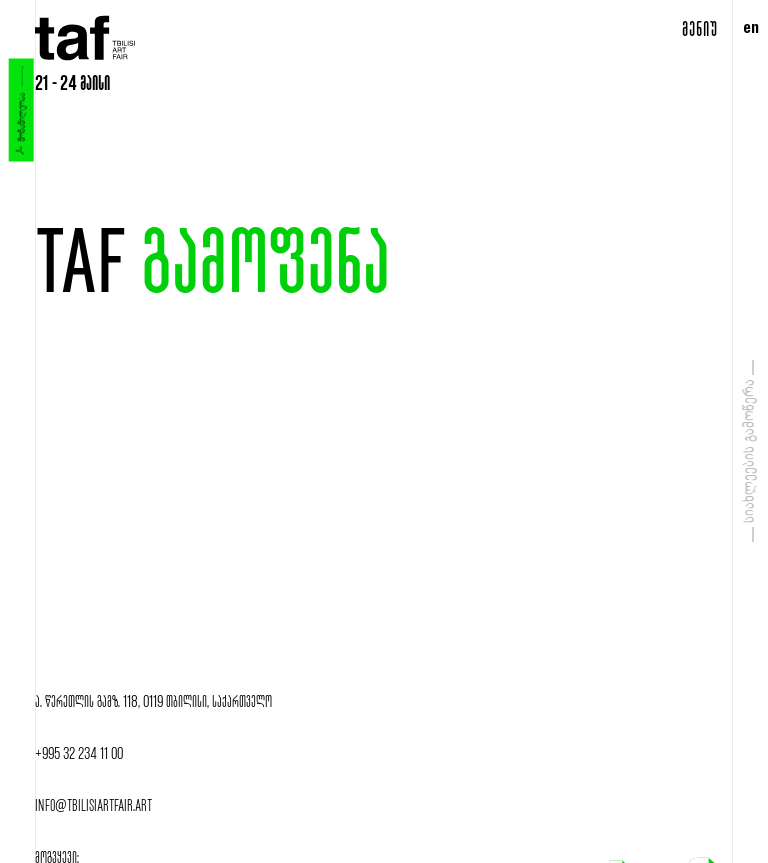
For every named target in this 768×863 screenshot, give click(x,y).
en (751, 30)
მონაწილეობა (20, 110)
